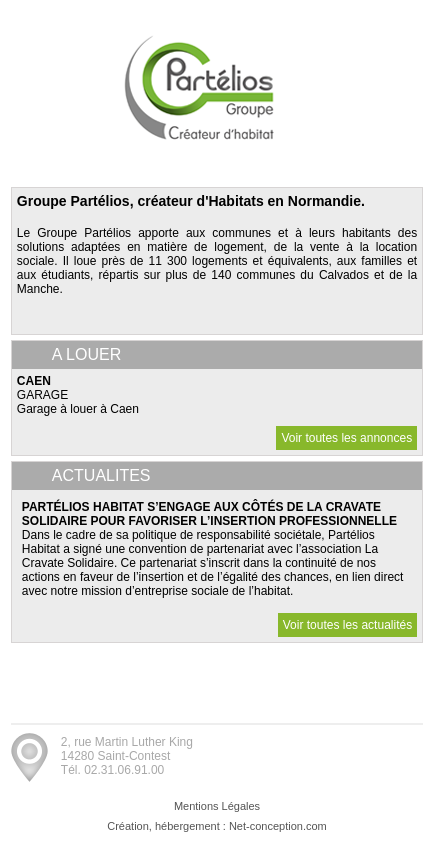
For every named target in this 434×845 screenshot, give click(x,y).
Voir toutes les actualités (347, 625)
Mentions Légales (217, 806)
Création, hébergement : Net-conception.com (217, 826)
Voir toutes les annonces (346, 438)
